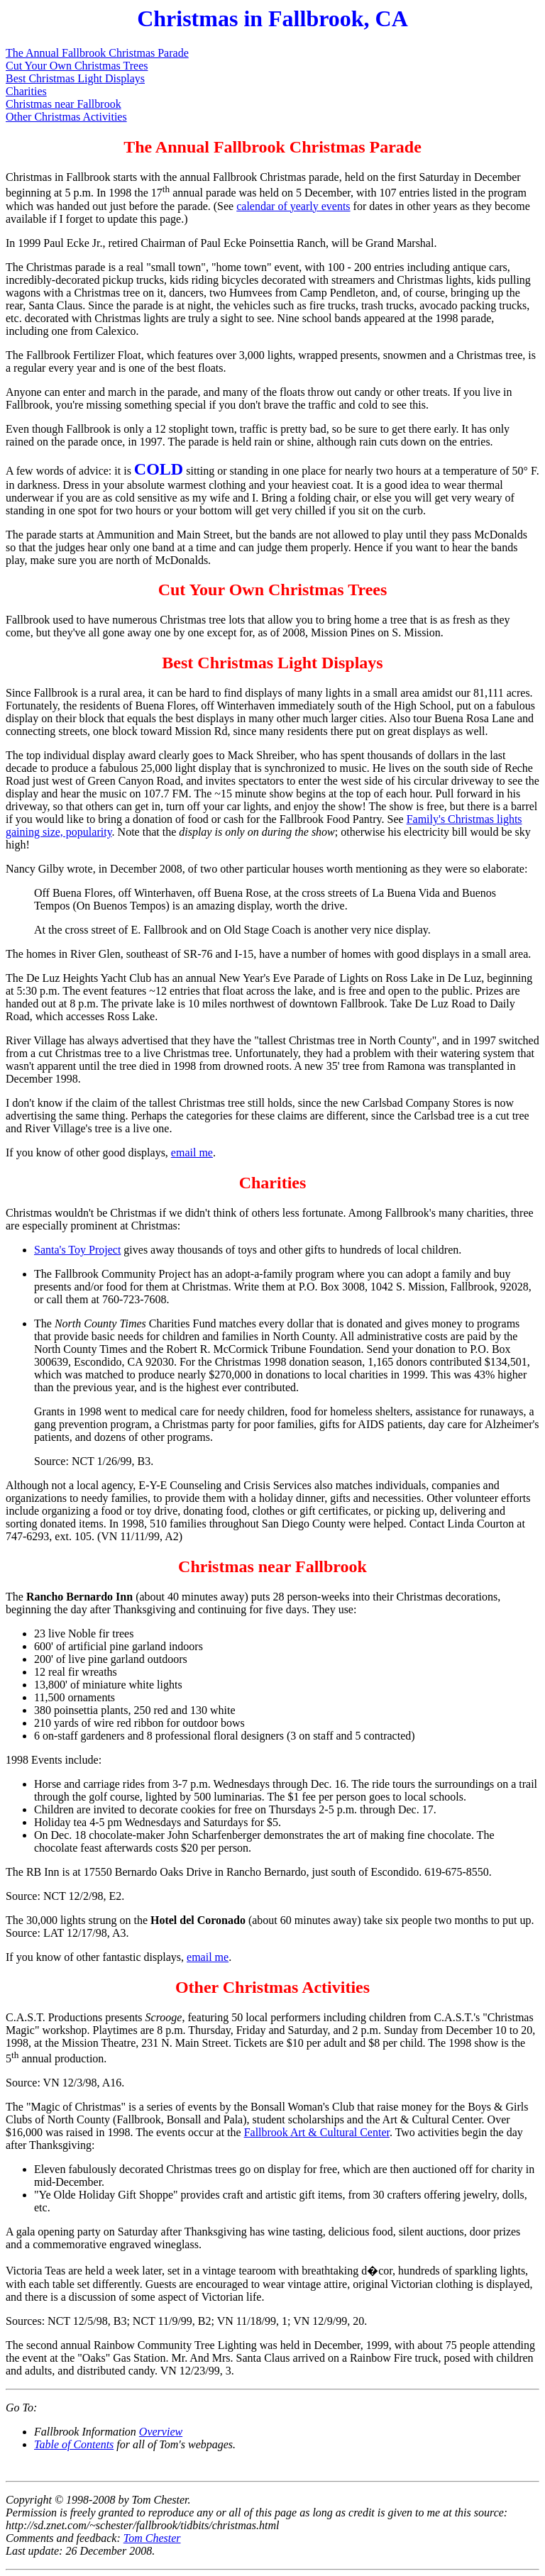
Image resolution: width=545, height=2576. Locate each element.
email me (192, 1152)
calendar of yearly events (293, 206)
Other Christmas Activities (66, 117)
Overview (160, 2432)
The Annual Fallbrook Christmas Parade (97, 53)
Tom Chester (152, 2538)
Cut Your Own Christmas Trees (77, 66)
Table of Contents (74, 2444)
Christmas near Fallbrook (63, 104)
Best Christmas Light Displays (75, 78)
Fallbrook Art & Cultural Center (317, 2132)
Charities (26, 91)
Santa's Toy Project (77, 1250)
